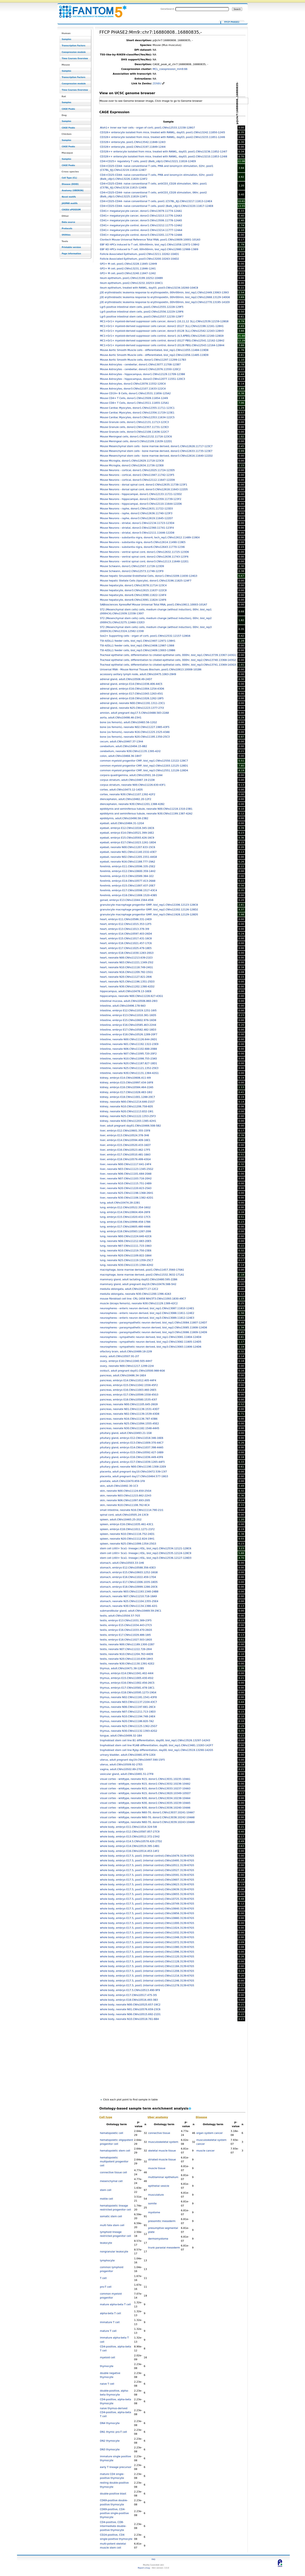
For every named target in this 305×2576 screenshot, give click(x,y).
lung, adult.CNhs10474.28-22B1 (120, 1202)
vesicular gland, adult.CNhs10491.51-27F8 (126, 1773)
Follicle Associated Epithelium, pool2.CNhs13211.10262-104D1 (139, 254)
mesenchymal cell (111, 2181)
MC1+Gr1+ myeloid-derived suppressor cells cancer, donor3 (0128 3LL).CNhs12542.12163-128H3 (162, 330)
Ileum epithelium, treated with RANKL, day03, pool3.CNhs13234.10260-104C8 (149, 287)
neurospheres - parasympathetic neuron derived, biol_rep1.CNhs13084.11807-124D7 (153, 1322)
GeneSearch (167, 9)
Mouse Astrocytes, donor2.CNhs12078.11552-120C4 (133, 383)
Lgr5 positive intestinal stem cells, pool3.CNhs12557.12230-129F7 (141, 316)
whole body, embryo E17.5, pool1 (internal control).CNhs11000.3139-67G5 (147, 1923)
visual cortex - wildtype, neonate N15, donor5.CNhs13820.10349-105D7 (145, 1793)
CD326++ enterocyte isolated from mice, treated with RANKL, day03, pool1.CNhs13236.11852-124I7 (163, 151)
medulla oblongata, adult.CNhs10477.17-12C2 (129, 1288)
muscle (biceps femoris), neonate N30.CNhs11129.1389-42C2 (139, 1303)
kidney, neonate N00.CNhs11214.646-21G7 (127, 1101)
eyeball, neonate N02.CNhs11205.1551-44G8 (128, 856)
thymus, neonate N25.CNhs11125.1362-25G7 (128, 1726)
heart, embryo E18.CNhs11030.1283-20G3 (126, 952)
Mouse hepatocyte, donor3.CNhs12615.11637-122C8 (133, 590)
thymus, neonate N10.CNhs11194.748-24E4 (127, 1716)
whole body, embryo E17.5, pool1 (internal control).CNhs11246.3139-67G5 (147, 1980)
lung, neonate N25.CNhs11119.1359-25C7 (126, 1260)
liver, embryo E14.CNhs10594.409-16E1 (125, 1140)
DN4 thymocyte (110, 2423)
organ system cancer (209, 2132)
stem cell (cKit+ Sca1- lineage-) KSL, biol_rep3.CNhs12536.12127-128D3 (145, 1557)
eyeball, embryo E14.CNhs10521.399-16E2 (127, 832)
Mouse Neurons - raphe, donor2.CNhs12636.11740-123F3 (136, 513)
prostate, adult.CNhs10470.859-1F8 (122, 1481)
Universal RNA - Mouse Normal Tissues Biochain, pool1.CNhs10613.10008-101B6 (150, 669)
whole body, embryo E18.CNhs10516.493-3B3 (129, 1999)
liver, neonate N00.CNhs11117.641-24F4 (125, 1164)
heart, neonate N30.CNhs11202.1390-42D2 (127, 986)
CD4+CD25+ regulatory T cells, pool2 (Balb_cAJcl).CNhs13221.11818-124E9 (148, 161)
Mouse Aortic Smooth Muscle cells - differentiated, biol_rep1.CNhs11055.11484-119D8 (154, 350)
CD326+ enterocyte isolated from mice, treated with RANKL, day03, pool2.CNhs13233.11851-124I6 (162, 137)
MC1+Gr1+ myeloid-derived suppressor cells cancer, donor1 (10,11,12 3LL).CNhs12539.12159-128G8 (164, 321)
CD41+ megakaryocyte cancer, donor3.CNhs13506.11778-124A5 (141, 220)
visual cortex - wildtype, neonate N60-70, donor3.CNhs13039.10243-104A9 (147, 1822)
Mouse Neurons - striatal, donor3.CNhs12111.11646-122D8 (137, 532)
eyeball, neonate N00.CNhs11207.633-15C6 (127, 847)
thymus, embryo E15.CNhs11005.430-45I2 (126, 1677)
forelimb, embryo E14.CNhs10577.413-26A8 (127, 880)
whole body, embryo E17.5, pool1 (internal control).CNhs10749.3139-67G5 (147, 1903)
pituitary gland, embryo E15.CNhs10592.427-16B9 (131, 1452)
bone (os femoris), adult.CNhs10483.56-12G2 (128, 722)
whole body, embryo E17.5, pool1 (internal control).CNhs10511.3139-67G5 (147, 1865)
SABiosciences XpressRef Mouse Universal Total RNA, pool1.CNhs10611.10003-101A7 (153, 604)
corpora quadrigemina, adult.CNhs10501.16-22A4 (131, 775)
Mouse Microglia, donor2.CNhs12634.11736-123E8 (131, 465)
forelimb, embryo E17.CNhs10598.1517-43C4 (128, 890)
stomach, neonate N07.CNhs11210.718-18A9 (128, 1596)
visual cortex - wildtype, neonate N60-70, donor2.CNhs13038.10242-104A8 (147, 1817)
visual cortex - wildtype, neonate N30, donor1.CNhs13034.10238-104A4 (145, 1798)
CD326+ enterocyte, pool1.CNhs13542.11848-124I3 (132, 142)
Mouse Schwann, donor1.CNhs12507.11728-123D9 (132, 566)
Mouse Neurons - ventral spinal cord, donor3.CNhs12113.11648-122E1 (144, 561)
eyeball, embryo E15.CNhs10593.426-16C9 (127, 837)
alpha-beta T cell (110, 2313)
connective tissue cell (113, 2172)
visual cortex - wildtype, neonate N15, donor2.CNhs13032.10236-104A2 (145, 1783)
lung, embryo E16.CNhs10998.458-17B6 (125, 1221)
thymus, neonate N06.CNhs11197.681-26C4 (127, 1706)
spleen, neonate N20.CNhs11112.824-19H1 (127, 1538)
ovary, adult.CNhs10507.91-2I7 (119, 1356)
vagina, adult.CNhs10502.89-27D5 (121, 1769)
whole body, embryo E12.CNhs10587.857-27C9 (129, 1831)
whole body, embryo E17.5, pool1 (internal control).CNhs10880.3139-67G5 (147, 1918)
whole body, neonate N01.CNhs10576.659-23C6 (130, 2009)
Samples (66, 39)
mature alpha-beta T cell (115, 2304)
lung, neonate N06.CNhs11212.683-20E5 (125, 1241)
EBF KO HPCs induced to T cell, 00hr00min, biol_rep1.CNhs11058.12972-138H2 (149, 244)
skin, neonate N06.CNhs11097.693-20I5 (125, 1500)
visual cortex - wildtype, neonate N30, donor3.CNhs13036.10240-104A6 (145, 1807)
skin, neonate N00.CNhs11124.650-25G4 (125, 1490)
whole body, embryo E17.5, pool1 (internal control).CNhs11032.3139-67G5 (147, 1932)
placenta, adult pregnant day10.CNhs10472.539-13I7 (133, 1471)
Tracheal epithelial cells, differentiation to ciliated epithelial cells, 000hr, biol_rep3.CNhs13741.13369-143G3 (168, 664)
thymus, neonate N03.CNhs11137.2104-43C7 (128, 1701)
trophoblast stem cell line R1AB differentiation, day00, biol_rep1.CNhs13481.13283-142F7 (156, 1745)
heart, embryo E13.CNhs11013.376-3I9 (124, 928)
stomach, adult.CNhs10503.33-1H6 (122, 1562)
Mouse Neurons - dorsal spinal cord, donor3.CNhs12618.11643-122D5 (144, 489)
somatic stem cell (111, 2216)
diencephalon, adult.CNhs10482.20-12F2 (125, 799)
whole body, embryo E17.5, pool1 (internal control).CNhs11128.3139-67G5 (147, 1961)
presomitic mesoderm (161, 2221)
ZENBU (157, 83)
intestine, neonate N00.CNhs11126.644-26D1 (128, 1039)
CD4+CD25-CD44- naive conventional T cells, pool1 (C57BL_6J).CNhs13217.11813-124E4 (156, 201)
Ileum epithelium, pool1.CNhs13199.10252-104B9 (131, 277)
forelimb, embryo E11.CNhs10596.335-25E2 (127, 866)
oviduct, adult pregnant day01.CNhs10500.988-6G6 (132, 1370)
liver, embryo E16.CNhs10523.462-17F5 (125, 1149)
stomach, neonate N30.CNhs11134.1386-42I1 (128, 1605)
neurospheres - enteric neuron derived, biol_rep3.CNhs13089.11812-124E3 (147, 1317)
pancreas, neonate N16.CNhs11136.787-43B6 (128, 1418)
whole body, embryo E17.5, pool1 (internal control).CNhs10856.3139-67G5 (147, 1913)
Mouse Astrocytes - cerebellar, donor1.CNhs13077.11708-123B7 (140, 364)
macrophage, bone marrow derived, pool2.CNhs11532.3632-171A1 (142, 1274)
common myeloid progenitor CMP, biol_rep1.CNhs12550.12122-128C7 (144, 760)
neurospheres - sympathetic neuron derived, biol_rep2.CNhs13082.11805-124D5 (150, 1341)
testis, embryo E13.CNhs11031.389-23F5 (126, 1620)
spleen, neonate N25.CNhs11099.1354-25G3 (128, 1543)
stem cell (105, 2189)
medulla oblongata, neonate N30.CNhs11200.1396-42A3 (135, 1293)
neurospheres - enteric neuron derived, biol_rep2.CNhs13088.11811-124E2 (147, 1313)
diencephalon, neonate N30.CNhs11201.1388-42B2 (132, 804)
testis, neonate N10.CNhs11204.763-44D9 (126, 1654)
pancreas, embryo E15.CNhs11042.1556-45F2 (129, 1385)
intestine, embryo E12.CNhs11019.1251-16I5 (128, 1010)
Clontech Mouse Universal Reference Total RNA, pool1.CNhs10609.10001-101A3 (150, 239)
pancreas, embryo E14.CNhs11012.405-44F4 (128, 1380)
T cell (103, 2278)
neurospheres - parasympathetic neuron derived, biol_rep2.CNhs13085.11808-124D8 (153, 1327)
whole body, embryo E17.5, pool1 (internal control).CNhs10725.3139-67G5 (147, 1898)
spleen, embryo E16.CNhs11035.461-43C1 (126, 1524)
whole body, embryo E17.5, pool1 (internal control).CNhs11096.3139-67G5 (147, 1951)
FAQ (153, 2559)
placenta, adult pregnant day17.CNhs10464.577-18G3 (134, 1476)
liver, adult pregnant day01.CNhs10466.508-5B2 (130, 1125)
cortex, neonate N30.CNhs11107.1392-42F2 (127, 794)
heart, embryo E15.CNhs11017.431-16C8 (126, 938)
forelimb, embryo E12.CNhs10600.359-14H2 (128, 871)
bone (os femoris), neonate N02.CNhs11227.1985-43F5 (134, 727)
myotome (154, 2212)
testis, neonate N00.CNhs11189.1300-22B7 (127, 1644)
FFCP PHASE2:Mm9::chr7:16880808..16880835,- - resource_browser (90, 9)
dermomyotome (158, 2238)
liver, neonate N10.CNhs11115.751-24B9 (125, 1183)
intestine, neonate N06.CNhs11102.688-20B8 (128, 1048)
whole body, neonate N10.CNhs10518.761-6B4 (129, 2018)
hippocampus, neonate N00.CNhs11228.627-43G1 (131, 995)
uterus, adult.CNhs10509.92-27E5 (121, 1764)
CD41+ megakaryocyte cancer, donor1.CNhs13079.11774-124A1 (141, 210)
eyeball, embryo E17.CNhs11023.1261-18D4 (128, 842)
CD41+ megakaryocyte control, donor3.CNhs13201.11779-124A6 (141, 234)
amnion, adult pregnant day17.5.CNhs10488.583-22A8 (134, 712)
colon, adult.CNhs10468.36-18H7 (121, 755)
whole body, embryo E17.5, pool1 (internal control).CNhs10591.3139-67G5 (147, 1874)
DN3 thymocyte (110, 2449)
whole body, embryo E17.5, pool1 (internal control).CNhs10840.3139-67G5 (147, 1908)
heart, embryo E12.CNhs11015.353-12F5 (125, 923)
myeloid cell (107, 2357)
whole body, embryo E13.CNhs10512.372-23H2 (130, 1836)
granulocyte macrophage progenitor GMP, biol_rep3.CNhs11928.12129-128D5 (149, 914)
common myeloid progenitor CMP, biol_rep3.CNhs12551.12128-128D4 (144, 770)
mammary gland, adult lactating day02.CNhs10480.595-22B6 (138, 1279)
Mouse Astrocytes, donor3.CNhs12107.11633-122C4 (133, 388)
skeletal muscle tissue (162, 2150)
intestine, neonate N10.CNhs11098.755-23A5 (128, 1058)
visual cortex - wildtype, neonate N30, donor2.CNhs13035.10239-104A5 (145, 1802)
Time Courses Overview (75, 58)
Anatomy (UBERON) (73, 190)
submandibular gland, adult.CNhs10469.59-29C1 (130, 1610)
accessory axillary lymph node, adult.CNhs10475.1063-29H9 (138, 674)
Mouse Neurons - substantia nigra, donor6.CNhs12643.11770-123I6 (142, 546)
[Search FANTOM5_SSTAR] (202, 9)
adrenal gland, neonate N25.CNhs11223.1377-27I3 (132, 707)
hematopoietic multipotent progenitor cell (114, 2161)
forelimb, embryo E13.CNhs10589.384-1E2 (127, 876)
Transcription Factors (73, 46)
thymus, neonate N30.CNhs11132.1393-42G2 (128, 1730)
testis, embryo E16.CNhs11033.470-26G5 (126, 1629)
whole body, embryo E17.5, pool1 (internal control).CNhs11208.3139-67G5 (147, 1970)
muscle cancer (205, 2150)
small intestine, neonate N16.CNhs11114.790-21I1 (131, 1509)
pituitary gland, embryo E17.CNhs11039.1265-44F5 (132, 1461)
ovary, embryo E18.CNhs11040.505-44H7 (126, 1360)
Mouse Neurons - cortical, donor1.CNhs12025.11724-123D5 (137, 470)
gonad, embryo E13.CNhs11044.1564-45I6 (126, 900)
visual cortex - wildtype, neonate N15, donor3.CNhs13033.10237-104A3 (145, 1788)
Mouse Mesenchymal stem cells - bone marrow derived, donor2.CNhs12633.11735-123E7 (156, 450)
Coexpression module (74, 52)
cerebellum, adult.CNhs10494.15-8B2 (123, 746)
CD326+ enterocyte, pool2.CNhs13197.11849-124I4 (132, 146)
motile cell (106, 2198)
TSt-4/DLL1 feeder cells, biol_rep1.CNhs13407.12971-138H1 (137, 640)
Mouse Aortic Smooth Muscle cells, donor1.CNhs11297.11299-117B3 (143, 359)
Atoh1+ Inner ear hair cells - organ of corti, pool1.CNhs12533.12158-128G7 (147, 127)
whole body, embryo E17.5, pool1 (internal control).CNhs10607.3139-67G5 (147, 1879)
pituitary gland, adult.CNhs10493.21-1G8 (126, 1432)
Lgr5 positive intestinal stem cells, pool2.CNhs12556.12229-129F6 (141, 311)
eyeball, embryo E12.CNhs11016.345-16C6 (127, 827)
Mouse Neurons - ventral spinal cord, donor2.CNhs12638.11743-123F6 (144, 556)
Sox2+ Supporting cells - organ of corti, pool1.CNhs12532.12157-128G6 (145, 635)
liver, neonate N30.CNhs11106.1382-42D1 (126, 1197)
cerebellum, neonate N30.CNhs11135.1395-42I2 (130, 751)
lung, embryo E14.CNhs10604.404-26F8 (125, 1212)
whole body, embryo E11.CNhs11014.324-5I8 (128, 1826)
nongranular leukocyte (114, 2251)
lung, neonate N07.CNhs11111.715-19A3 (125, 1245)
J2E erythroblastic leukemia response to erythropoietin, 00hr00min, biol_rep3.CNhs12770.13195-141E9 (164, 302)
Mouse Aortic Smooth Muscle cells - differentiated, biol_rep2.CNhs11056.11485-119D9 (154, 354)
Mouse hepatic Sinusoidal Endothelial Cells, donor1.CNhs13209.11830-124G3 (148, 575)
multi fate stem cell (112, 2225)
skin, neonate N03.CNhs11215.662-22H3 (125, 1495)
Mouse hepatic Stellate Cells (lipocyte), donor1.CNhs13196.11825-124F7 (145, 580)
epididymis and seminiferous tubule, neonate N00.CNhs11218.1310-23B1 (146, 808)
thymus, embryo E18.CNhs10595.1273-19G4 (128, 1692)
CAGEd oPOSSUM (71, 210)
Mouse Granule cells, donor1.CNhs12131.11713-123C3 (134, 422)
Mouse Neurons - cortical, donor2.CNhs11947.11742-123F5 (137, 474)
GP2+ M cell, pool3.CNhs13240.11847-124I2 (128, 273)
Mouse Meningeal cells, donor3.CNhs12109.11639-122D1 (136, 441)
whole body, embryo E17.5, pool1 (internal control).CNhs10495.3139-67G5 (147, 1860)
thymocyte (106, 2366)
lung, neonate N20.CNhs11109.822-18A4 (125, 1255)
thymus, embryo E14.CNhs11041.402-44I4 (126, 1673)
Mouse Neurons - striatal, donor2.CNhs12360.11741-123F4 (137, 527)
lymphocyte (107, 2260)
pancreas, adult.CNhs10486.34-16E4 (123, 1375)
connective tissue (159, 2132)
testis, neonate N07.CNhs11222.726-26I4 (126, 1649)
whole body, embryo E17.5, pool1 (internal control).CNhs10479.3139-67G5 (147, 1855)
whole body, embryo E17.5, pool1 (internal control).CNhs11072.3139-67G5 (147, 1942)
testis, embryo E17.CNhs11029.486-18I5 (125, 1634)
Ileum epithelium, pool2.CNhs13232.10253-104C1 (131, 282)
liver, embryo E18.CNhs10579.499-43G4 (125, 1159)
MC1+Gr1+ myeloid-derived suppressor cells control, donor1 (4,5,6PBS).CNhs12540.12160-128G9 (162, 335)
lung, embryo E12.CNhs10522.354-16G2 (125, 1207)
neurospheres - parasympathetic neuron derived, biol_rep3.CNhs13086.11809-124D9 (153, 1332)
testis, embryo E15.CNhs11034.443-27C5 (126, 1625)
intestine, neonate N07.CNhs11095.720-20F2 (128, 1053)
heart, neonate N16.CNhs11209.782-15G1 (126, 972)
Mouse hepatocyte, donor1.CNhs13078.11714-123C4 (133, 585)
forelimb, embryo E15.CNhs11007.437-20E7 (127, 885)
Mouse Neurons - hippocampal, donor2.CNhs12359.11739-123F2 (140, 499)
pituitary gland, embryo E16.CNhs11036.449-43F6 (131, 1457)
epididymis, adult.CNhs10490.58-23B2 (124, 818)
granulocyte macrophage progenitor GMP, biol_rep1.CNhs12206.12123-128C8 (149, 904)
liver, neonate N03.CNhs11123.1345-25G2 (126, 1168)
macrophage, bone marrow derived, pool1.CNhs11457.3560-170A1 (142, 1269)
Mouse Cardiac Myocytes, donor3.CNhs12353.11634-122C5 (137, 417)
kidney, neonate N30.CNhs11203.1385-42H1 (128, 1120)
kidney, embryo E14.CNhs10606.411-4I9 (125, 1077)
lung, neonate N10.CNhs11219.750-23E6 (125, 1250)
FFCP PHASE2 (231, 22)
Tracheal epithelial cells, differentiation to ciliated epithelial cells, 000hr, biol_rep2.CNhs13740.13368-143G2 (168, 659)
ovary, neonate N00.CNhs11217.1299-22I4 (127, 1365)
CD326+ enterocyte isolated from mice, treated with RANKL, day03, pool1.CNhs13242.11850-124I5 (162, 132)
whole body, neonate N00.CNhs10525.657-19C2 (130, 2004)
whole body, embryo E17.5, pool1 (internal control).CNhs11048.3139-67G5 (147, 1937)
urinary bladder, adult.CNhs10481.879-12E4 (127, 1754)
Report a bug (144, 2568)
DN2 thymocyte (110, 2440)
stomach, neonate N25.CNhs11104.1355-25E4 (129, 1601)
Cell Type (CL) (69, 178)
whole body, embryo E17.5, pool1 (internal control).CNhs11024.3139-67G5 (147, 1927)
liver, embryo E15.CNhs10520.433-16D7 (125, 1145)
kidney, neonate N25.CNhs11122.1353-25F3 (128, 1116)
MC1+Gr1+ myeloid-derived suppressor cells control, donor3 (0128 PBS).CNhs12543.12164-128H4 (162, 345)
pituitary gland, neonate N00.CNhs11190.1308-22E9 (133, 1466)
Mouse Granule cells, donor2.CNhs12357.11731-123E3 (134, 427)
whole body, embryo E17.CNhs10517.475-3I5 (128, 1995)
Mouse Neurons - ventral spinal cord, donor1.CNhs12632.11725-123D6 (144, 551)
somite (152, 2203)
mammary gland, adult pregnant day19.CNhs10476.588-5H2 (138, 1284)
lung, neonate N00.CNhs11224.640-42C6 (125, 1236)
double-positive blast (113, 2493)
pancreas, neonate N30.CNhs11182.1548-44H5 (129, 1428)
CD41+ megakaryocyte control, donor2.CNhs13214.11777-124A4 (141, 230)
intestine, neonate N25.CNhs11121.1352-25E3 (129, 1068)
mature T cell (108, 2330)
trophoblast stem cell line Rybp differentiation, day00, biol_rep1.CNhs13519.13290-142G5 (156, 1750)
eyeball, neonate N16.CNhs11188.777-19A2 (127, 861)
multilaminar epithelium (163, 2177)
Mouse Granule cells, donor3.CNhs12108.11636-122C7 (134, 431)
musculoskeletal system (163, 2141)
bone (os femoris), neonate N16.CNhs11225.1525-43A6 (135, 731)
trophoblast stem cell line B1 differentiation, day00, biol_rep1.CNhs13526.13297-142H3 (155, 1740)
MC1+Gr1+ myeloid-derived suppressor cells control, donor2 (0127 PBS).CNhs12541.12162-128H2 (162, 340)
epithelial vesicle (158, 2185)
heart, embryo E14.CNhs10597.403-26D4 (126, 933)
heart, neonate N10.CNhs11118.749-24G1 (126, 967)
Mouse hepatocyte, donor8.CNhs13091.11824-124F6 (133, 599)
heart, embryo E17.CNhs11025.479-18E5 (126, 948)
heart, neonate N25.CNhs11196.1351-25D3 (127, 981)
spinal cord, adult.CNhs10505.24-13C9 (124, 1514)
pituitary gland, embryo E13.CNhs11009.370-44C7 (131, 1442)
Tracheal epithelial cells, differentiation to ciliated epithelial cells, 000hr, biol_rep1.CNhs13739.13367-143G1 (168, 654)
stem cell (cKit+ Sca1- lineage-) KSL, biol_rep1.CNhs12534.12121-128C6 (145, 1548)
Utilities (66, 235)
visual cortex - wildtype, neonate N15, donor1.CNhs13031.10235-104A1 (145, 1778)
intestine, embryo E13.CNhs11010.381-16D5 (128, 1015)
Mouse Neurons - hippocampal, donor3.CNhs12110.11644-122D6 (141, 503)
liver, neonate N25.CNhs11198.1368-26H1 (126, 1192)
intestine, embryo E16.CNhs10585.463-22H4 (128, 1024)
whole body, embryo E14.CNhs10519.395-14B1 (129, 1846)
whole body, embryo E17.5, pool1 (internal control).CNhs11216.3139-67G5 (147, 1975)
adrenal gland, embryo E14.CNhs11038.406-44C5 (131, 683)
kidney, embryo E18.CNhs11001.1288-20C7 (127, 1096)
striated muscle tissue (162, 2159)
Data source (68, 222)
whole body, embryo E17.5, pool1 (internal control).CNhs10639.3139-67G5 (147, 1889)
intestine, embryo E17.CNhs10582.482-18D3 (128, 1029)
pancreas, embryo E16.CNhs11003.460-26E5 (128, 1389)
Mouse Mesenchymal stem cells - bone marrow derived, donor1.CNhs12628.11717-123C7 (156, 446)
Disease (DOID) (70, 184)
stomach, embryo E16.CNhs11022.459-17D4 (128, 1577)
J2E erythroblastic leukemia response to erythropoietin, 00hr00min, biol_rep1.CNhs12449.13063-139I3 (164, 292)
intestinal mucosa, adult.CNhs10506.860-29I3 (128, 1000)
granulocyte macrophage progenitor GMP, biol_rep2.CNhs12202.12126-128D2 (149, 909)
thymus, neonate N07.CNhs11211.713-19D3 (128, 1711)
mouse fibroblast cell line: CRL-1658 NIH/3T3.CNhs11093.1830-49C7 (143, 1298)
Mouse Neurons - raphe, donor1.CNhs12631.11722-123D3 (136, 508)
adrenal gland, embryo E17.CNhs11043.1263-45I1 (131, 693)
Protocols (67, 228)
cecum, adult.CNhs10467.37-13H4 (121, 741)
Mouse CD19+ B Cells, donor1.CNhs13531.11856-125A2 (135, 393)
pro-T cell (105, 2286)
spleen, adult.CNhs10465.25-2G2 (121, 1519)
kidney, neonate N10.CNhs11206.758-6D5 (126, 1106)
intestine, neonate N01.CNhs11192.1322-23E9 (129, 1044)
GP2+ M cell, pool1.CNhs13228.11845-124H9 (128, 263)
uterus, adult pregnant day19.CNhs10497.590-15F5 (132, 1759)
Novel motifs (69, 197)
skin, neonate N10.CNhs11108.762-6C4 (124, 1505)
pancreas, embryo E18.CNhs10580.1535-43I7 (128, 1399)
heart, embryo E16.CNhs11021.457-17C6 (126, 943)
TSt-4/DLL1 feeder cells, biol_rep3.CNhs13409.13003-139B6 (137, 650)
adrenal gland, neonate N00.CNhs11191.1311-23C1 (132, 703)
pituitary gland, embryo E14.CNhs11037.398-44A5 (131, 1447)
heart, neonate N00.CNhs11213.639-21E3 (126, 957)
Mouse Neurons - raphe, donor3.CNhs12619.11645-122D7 (136, 518)
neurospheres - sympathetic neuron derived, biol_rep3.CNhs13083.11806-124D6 (150, 1346)
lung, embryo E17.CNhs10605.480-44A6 (125, 1226)
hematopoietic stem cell (115, 2150)
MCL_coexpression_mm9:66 (170, 68)
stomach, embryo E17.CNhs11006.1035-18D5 (129, 1582)
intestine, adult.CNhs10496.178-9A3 (122, 1005)
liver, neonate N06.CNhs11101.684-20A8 (125, 1173)
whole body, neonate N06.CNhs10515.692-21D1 (130, 2014)
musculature (156, 2194)
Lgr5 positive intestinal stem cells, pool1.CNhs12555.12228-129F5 (141, 306)
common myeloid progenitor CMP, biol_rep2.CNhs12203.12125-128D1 (144, 765)
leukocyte (106, 2242)
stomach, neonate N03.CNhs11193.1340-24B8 (129, 1591)
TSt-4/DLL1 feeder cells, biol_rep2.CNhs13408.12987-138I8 (137, 645)
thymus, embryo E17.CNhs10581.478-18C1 (127, 1687)
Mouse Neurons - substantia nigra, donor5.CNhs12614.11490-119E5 (142, 542)
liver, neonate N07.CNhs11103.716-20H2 (126, 1178)
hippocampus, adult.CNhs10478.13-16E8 (125, 991)
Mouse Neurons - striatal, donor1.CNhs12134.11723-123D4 (137, 522)
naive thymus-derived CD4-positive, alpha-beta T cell (115, 2412)
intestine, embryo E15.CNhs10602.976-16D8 (128, 1020)
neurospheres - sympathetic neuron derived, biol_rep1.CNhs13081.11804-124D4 (150, 1336)
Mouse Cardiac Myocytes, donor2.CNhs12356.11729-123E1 (137, 412)
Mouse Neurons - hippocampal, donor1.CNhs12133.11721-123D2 (141, 494)
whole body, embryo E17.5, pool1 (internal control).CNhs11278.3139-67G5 (147, 1985)
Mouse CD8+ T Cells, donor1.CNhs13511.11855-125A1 (134, 402)
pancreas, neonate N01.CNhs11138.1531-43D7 (129, 1409)
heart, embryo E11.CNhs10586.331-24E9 (126, 919)
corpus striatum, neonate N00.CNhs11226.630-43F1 (132, 784)
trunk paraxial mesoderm (164, 2247)
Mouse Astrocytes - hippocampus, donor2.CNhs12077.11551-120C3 (142, 378)
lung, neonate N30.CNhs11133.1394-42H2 (126, 1264)
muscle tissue (156, 2168)
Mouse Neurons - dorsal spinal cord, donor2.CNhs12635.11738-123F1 (143, 484)
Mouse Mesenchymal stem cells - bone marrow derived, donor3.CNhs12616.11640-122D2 (156, 455)
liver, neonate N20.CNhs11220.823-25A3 (125, 1188)
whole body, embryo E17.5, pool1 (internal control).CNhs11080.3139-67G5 (147, 1946)
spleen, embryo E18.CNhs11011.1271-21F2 (127, 1529)
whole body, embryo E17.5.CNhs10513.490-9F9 (130, 1990)
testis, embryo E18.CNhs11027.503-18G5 (126, 1639)
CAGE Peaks (68, 109)
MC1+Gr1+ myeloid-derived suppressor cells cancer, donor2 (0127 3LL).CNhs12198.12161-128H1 (162, 326)
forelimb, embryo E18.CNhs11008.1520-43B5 (128, 895)
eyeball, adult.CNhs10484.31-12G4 (122, 823)
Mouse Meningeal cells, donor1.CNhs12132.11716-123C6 (136, 436)
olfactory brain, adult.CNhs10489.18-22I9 (126, 1351)
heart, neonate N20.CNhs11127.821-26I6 (126, 976)
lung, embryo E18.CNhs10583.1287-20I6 (125, 1231)
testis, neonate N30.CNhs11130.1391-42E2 (127, 1663)
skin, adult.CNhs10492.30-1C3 (119, 1485)
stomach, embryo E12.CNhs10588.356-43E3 (128, 1567)
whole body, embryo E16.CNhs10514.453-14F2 (129, 1850)
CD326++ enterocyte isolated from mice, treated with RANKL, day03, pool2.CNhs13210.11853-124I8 (163, 156)
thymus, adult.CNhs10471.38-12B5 (122, 1668)
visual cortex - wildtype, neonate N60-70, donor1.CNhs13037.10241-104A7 (147, 1812)
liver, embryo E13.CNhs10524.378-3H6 (124, 1135)
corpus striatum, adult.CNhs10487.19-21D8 (127, 779)
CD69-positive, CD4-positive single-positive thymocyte (114, 2513)
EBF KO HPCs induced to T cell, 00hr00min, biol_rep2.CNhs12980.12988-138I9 (149, 249)
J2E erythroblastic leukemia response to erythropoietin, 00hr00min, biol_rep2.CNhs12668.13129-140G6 (165, 297)
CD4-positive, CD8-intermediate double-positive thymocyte (113, 2526)
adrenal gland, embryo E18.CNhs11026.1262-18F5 (131, 698)
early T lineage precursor (115, 2467)
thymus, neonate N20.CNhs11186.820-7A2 (127, 1721)
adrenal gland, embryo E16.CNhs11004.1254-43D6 (132, 688)
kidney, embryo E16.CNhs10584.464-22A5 (126, 1087)
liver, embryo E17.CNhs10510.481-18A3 (125, 1154)
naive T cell (107, 2383)
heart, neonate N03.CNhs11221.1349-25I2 (126, 962)
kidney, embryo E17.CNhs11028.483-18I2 (126, 1092)
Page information (71, 254)
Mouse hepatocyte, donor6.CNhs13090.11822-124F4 (133, 595)
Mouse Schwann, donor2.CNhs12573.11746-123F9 (131, 571)
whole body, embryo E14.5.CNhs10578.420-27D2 (131, 1841)
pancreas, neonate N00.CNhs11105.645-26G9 (129, 1404)
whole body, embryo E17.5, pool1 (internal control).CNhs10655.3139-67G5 (147, 1894)
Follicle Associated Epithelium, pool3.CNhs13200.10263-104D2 (139, 258)
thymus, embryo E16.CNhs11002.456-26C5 (127, 1682)
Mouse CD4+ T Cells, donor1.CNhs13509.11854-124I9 (134, 398)
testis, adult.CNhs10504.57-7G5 (120, 1615)
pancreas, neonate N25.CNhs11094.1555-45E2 (129, 1423)
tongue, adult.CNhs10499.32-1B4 (121, 1735)
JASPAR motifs (70, 203)
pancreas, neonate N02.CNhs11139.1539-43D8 (129, 1413)
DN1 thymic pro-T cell (113, 2431)
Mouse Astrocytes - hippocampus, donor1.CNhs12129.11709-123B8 (142, 374)
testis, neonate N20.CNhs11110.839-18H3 (126, 1658)
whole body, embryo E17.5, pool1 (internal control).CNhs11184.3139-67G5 (147, 1966)
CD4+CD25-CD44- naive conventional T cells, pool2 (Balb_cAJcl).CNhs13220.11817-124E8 (156, 205)
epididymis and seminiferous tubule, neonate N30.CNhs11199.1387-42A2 (146, 813)
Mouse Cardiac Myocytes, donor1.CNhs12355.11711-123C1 (137, 407)
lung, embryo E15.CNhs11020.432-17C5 (125, 1216)
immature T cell (110, 2322)
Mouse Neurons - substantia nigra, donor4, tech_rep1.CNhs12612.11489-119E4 (150, 537)
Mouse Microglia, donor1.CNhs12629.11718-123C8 (132, 460)
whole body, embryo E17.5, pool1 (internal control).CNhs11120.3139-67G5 (147, 1956)
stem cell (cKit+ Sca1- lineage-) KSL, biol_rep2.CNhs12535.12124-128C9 (145, 1553)
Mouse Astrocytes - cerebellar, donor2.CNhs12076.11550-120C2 (140, 369)
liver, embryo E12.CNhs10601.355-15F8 (125, 1130)
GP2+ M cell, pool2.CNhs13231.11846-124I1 (128, 268)
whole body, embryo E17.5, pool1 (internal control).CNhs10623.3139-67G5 (147, 1884)
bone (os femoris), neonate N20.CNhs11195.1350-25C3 (135, 736)
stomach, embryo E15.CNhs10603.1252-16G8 (129, 1572)
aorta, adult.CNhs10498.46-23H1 (120, 717)
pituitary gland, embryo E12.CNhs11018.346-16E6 (131, 1437)
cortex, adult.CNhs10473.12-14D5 (121, 789)
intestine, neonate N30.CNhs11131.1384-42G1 (129, 1072)
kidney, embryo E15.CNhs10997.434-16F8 (126, 1082)
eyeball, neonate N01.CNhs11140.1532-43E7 (128, 851)
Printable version (71, 247)
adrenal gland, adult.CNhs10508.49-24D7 (126, 679)
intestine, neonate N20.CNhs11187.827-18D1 (128, 1063)
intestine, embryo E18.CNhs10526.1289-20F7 (128, 1034)
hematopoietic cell (111, 2132)
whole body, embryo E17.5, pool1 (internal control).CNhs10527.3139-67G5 (147, 1870)
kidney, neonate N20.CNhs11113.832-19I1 (126, 1111)
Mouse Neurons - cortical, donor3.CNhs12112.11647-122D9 (137, 479)
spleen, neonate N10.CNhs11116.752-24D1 (127, 1533)
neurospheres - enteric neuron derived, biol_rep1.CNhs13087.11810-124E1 (147, 1308)
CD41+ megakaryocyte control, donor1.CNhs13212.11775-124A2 (141, 225)
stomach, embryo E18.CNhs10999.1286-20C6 (128, 1586)
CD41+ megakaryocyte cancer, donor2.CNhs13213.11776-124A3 (141, 215)
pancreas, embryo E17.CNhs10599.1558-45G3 (129, 1394)
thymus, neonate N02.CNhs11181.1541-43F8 (128, 1697)
